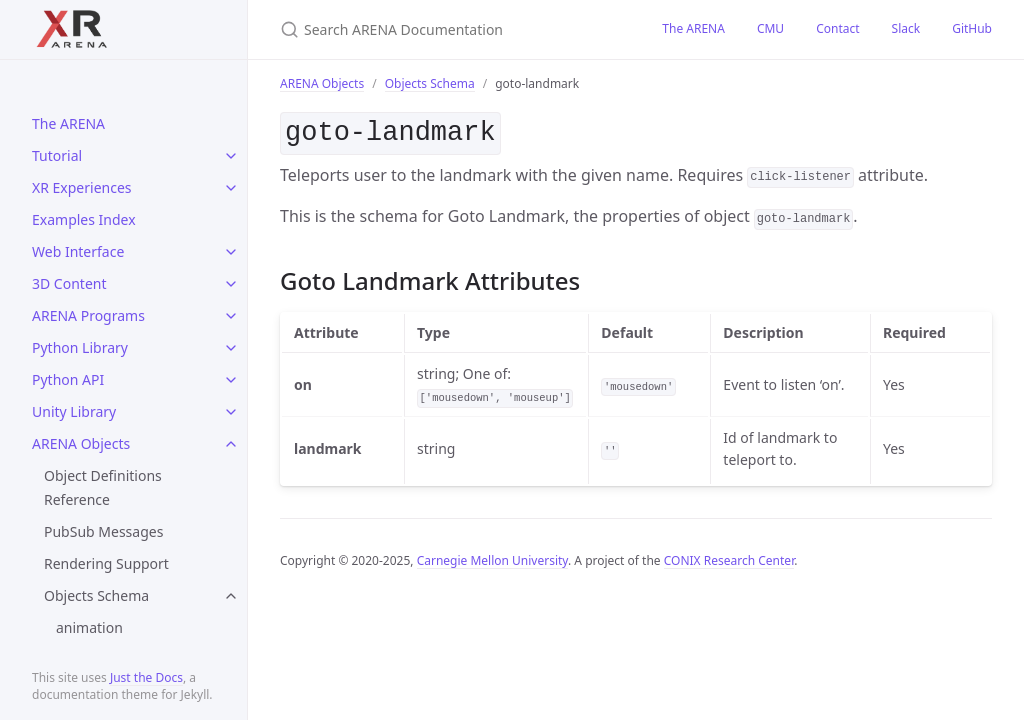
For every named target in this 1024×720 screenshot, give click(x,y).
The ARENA (68, 123)
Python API (68, 379)
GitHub (972, 28)
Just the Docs (146, 677)
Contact (837, 28)
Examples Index (84, 219)
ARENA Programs (88, 315)
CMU (770, 28)
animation (89, 627)
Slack (906, 28)
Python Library (80, 347)
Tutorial (57, 155)
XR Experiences (82, 187)
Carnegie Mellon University (492, 556)
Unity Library (74, 411)
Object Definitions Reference (103, 487)
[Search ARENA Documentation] (447, 29)
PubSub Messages (103, 531)
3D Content (69, 283)
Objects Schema (96, 595)
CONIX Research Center (729, 556)
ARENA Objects (81, 443)
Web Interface (78, 251)
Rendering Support (106, 563)
